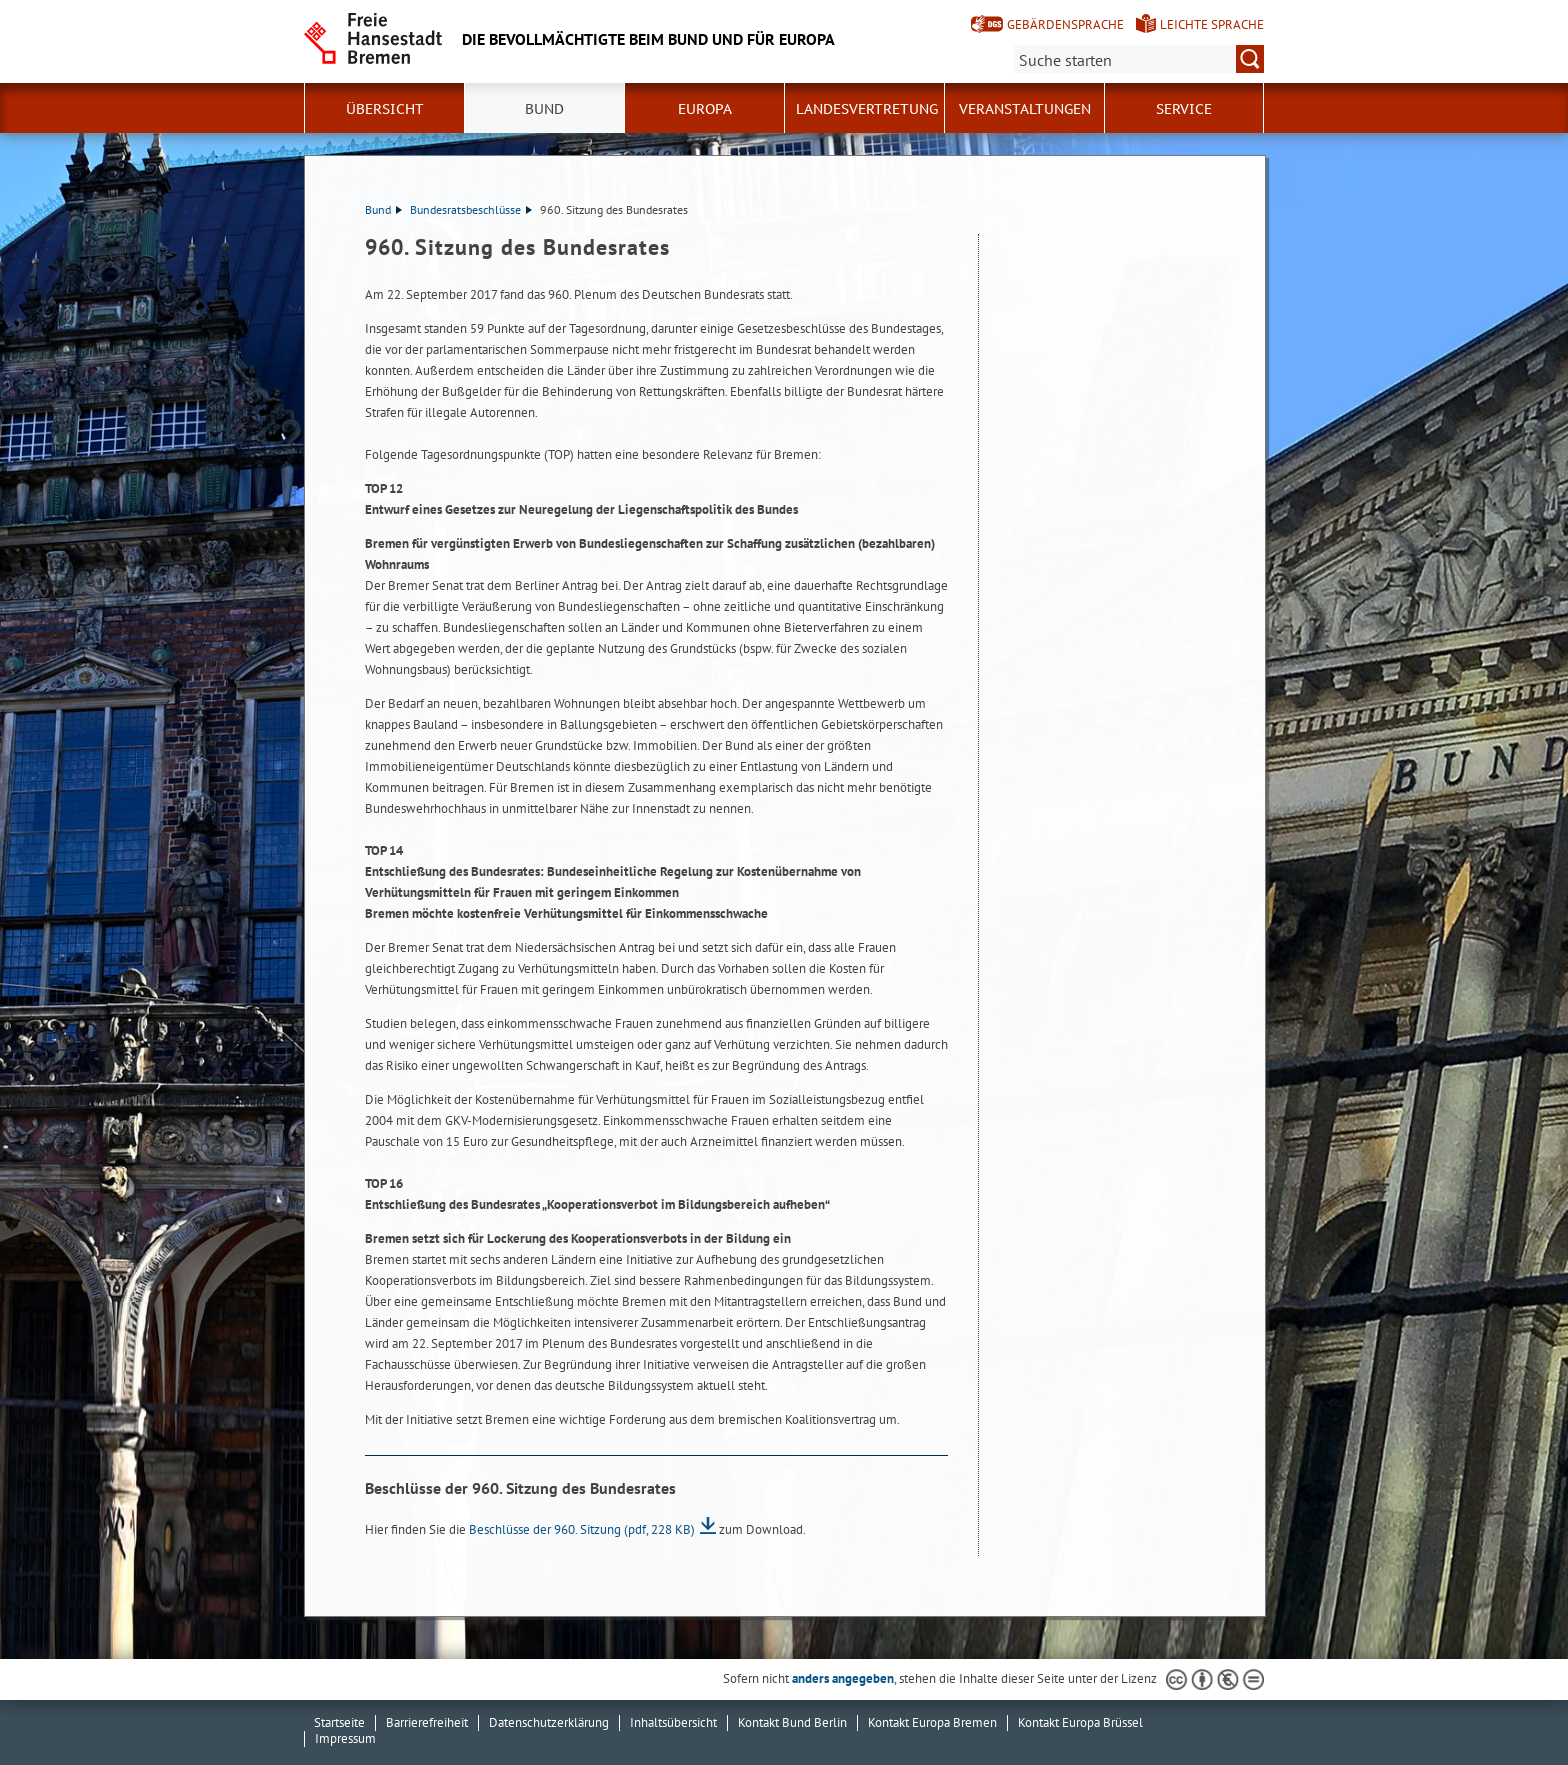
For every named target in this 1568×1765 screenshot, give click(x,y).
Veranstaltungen (1025, 109)
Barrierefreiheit (427, 1722)
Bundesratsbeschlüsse (471, 209)
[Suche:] (1139, 59)
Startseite (339, 1722)
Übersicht (385, 109)
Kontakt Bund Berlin (792, 1722)
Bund (544, 109)
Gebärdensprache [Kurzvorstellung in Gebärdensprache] (1065, 24)
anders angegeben (843, 1678)
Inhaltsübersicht (673, 1722)
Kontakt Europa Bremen (932, 1722)
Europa (705, 109)
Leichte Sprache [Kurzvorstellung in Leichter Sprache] (1212, 24)
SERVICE (1184, 109)
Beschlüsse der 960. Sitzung (582, 1529)
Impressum (345, 1738)
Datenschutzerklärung (549, 1722)
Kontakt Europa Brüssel (1080, 1722)
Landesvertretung (867, 109)
